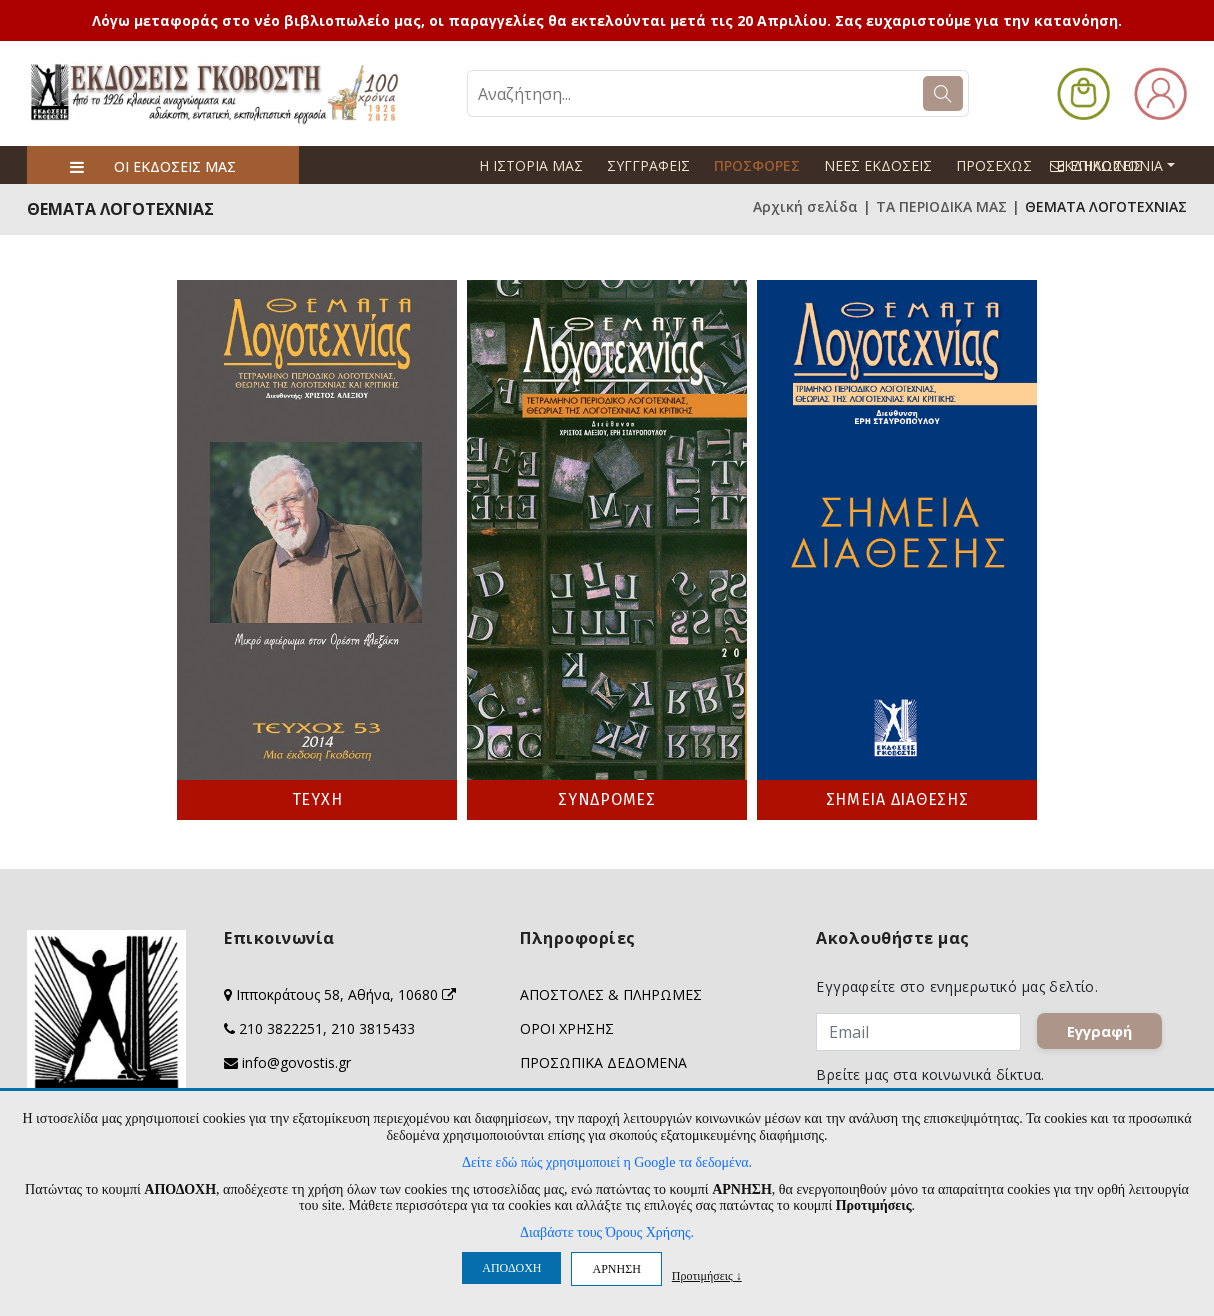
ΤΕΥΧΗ (317, 799)
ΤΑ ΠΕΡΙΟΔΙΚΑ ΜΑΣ (941, 206)
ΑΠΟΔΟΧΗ (511, 1268)
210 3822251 (281, 1028)
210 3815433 (373, 1028)
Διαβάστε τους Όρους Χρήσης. (607, 1232)
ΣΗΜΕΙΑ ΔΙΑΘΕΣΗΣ (897, 799)
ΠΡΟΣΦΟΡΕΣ (757, 165)
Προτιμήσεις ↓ (707, 1275)
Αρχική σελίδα (805, 206)
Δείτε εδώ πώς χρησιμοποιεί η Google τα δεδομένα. (607, 1162)
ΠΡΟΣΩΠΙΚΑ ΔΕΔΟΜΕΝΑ (603, 1062)
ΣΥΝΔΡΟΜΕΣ (606, 799)
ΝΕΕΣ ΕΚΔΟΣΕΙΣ (878, 165)
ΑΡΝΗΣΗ (616, 1269)
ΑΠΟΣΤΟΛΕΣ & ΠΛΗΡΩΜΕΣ (611, 994)
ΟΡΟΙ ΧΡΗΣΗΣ (567, 1028)
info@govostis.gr (296, 1062)
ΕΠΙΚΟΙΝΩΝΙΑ (1121, 165)
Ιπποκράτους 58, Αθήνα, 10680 (346, 994)
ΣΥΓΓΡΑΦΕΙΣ (648, 165)
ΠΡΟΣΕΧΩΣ (994, 165)
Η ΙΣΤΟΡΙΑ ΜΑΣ (531, 165)
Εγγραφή (1100, 1032)
